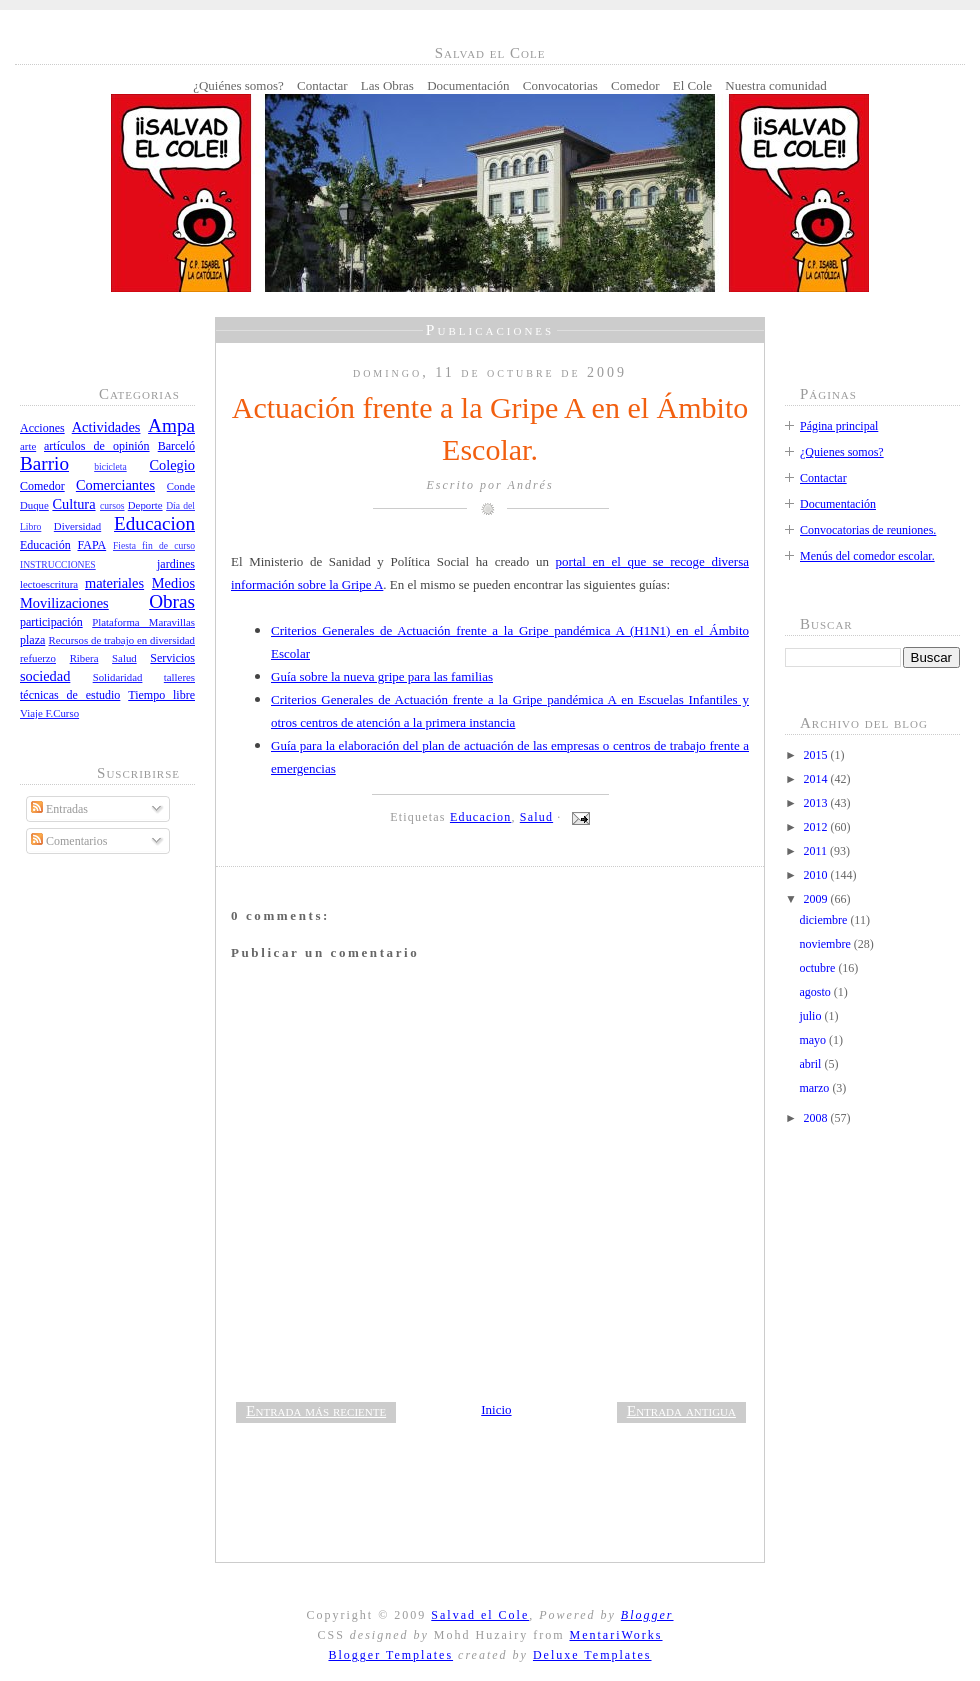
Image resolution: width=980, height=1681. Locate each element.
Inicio (496, 1409)
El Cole (692, 85)
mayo (814, 1040)
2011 (817, 851)
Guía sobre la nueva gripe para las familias (382, 676)
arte (28, 446)
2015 (817, 755)
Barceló (176, 446)
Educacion (154, 523)
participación (51, 622)
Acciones (42, 428)
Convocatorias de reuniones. (868, 530)
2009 (817, 899)
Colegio (172, 465)
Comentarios (69, 841)
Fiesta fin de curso (154, 545)
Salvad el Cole (480, 1615)
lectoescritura (49, 584)
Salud (124, 658)
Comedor (635, 85)
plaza (32, 640)
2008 (817, 1118)
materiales (114, 583)
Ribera (84, 658)
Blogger (647, 1615)
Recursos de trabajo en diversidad (122, 640)
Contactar (322, 85)
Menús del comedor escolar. (867, 556)
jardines (176, 564)
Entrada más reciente (316, 1410)
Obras (172, 601)
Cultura (73, 504)
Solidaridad (118, 677)
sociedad (45, 676)
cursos (112, 505)
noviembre (826, 944)
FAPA (91, 545)
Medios (173, 583)
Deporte (145, 505)
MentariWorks (615, 1635)
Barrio (44, 463)
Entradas (59, 809)
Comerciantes (115, 485)
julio (811, 1016)
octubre (818, 968)
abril (811, 1064)
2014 (817, 779)
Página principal (839, 426)
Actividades (106, 427)
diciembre (824, 920)
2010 (817, 875)
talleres (179, 677)
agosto (816, 992)
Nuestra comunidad (775, 85)
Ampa (171, 425)
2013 (817, 803)
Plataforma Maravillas (143, 622)
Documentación (468, 85)
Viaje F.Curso (49, 713)
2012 (817, 827)
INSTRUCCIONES (58, 564)
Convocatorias (560, 85)
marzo (815, 1088)
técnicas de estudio (70, 695)
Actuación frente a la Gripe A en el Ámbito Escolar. (490, 428)
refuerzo (38, 658)
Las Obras (387, 85)
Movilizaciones (64, 603)
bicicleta (110, 466)
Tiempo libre (161, 695)
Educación (45, 545)
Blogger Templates (390, 1655)
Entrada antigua (681, 1410)
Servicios (172, 658)
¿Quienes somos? (842, 452)
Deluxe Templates (592, 1655)
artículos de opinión (97, 446)
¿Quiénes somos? (238, 85)
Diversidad (77, 526)
